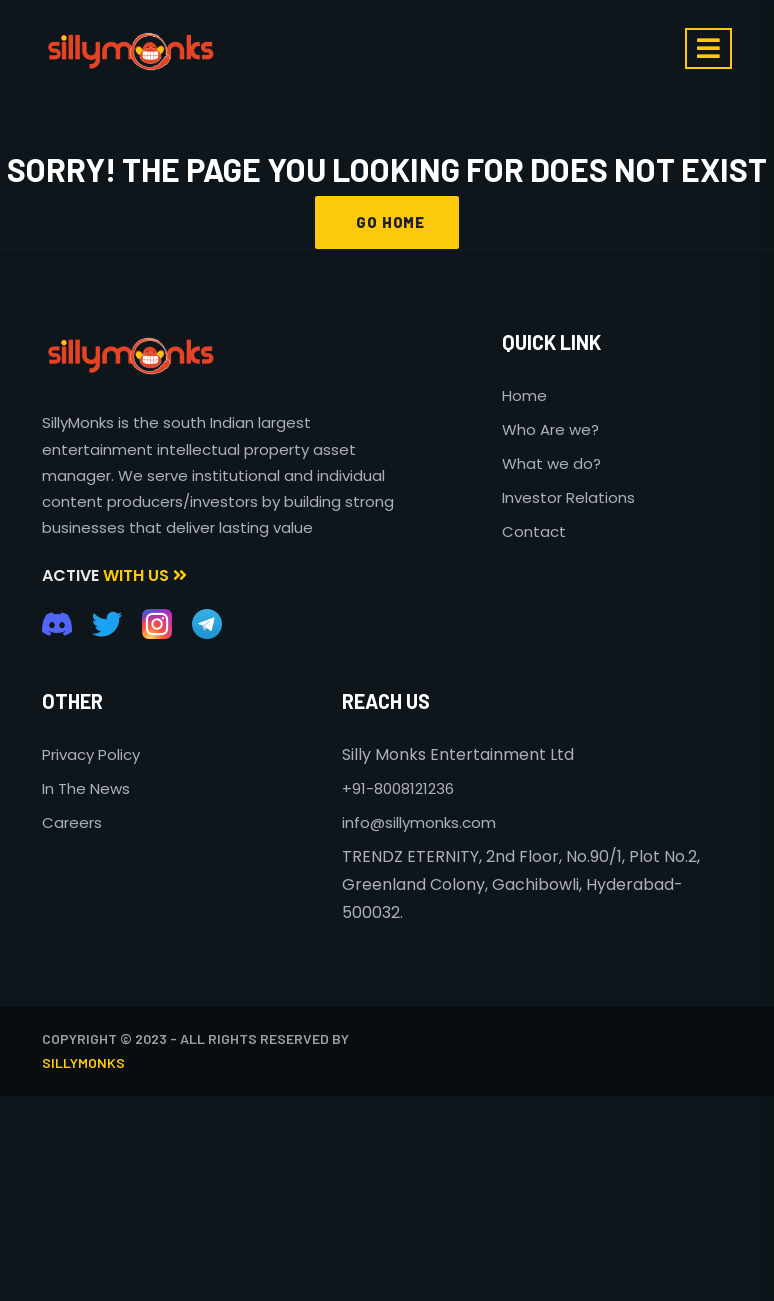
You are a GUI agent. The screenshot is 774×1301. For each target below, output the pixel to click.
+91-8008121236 (398, 788)
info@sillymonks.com (419, 822)
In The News (86, 788)
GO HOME (387, 222)
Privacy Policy (91, 754)
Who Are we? (550, 429)
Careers (72, 822)
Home (524, 395)
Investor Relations (568, 497)
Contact (534, 531)
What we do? (551, 463)
